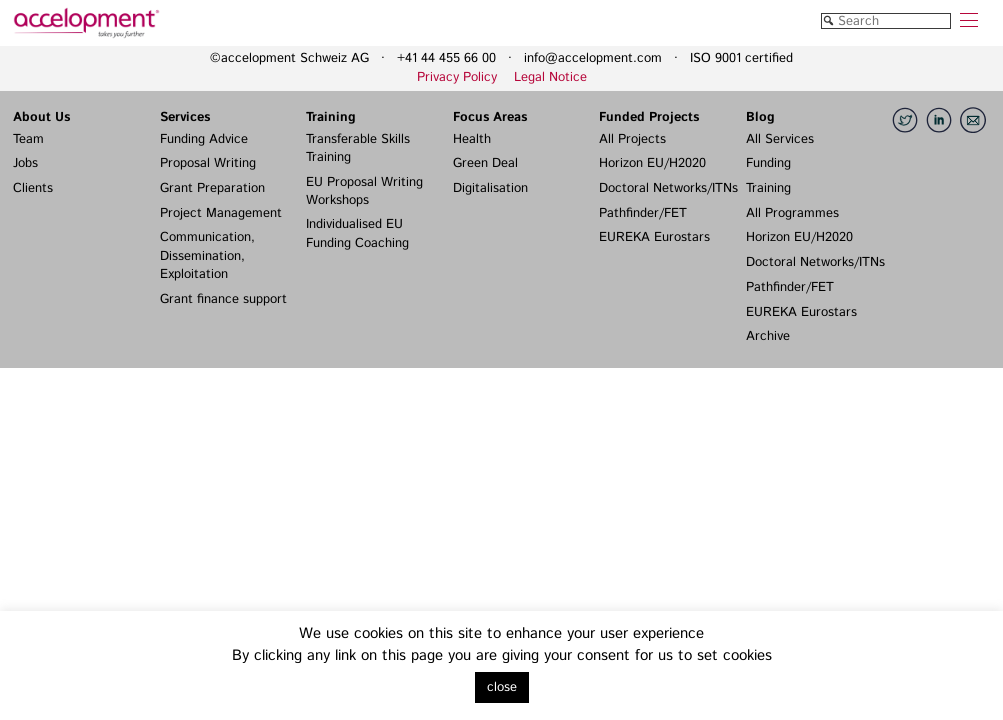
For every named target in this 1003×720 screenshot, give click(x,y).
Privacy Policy (457, 77)
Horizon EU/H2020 (652, 163)
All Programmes (792, 213)
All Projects (632, 139)
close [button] (502, 687)
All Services (780, 139)
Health (472, 139)
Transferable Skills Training (358, 148)
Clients (33, 188)
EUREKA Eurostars (654, 237)
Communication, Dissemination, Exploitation (207, 255)
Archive (768, 336)
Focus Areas (490, 117)
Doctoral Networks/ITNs (668, 188)
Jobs (25, 163)
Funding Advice (204, 139)
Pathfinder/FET (643, 213)
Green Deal (485, 163)
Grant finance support (223, 299)
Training (331, 117)
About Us (41, 117)
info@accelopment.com (593, 58)
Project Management (221, 213)
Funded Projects (649, 117)
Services (185, 117)
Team (28, 139)
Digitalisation (490, 188)
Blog (760, 117)
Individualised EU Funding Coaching (357, 233)
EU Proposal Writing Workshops (364, 191)
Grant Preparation (212, 188)
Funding (768, 163)
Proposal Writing (208, 163)
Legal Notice (550, 77)
